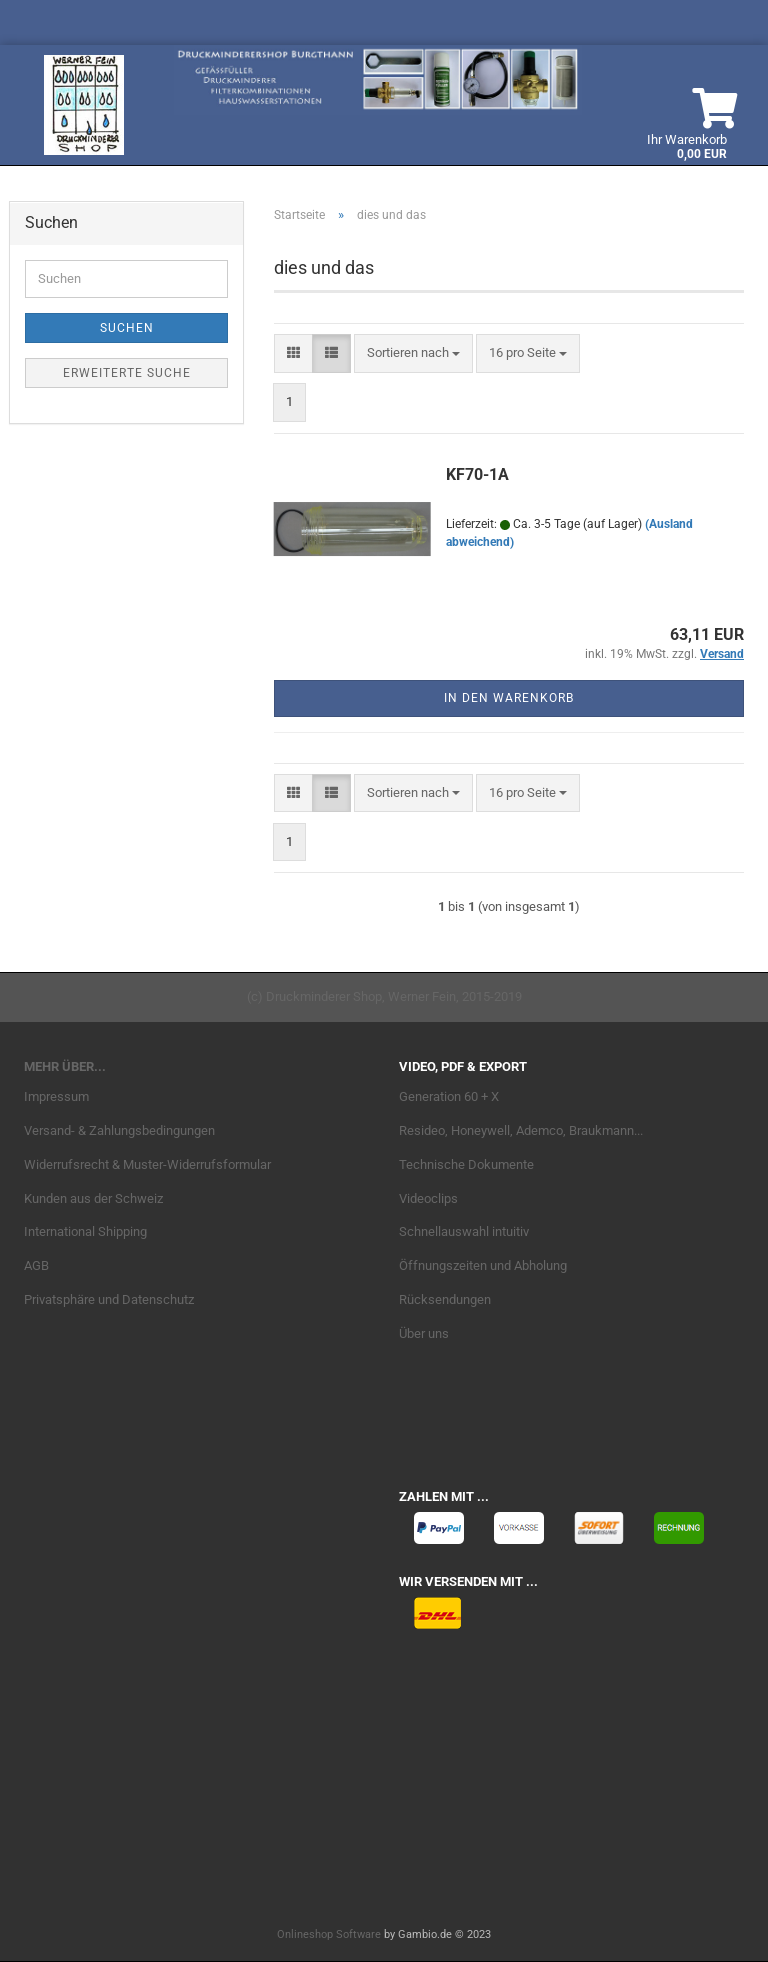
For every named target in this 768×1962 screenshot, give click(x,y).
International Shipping (85, 1231)
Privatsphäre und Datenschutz (109, 1299)
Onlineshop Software (329, 1934)
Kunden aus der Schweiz (93, 1198)
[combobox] (413, 353)
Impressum (56, 1096)
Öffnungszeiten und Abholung (483, 1265)
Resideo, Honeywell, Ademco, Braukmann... (521, 1130)
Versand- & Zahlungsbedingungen (119, 1130)
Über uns (424, 1333)
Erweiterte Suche (127, 373)
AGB (36, 1265)
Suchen (127, 328)
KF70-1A (477, 474)
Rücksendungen (445, 1299)
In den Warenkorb (509, 698)
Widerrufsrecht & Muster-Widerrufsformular (147, 1164)
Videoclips (428, 1198)
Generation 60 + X (449, 1096)
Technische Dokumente (466, 1164)
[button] (293, 353)
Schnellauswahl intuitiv (464, 1231)
